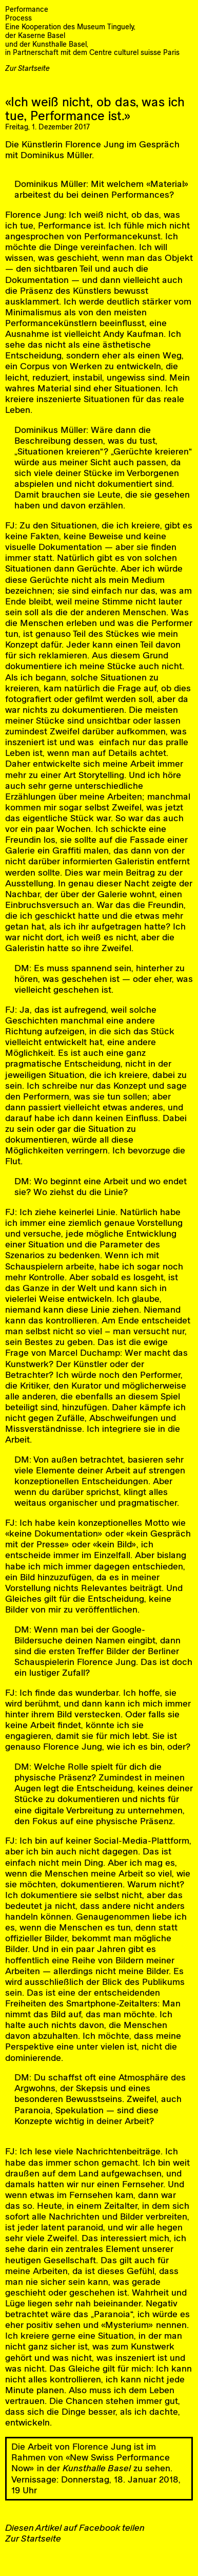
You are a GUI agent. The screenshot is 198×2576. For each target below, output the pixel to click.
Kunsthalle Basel (97, 2468)
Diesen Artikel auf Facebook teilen (75, 2527)
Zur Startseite (27, 68)
